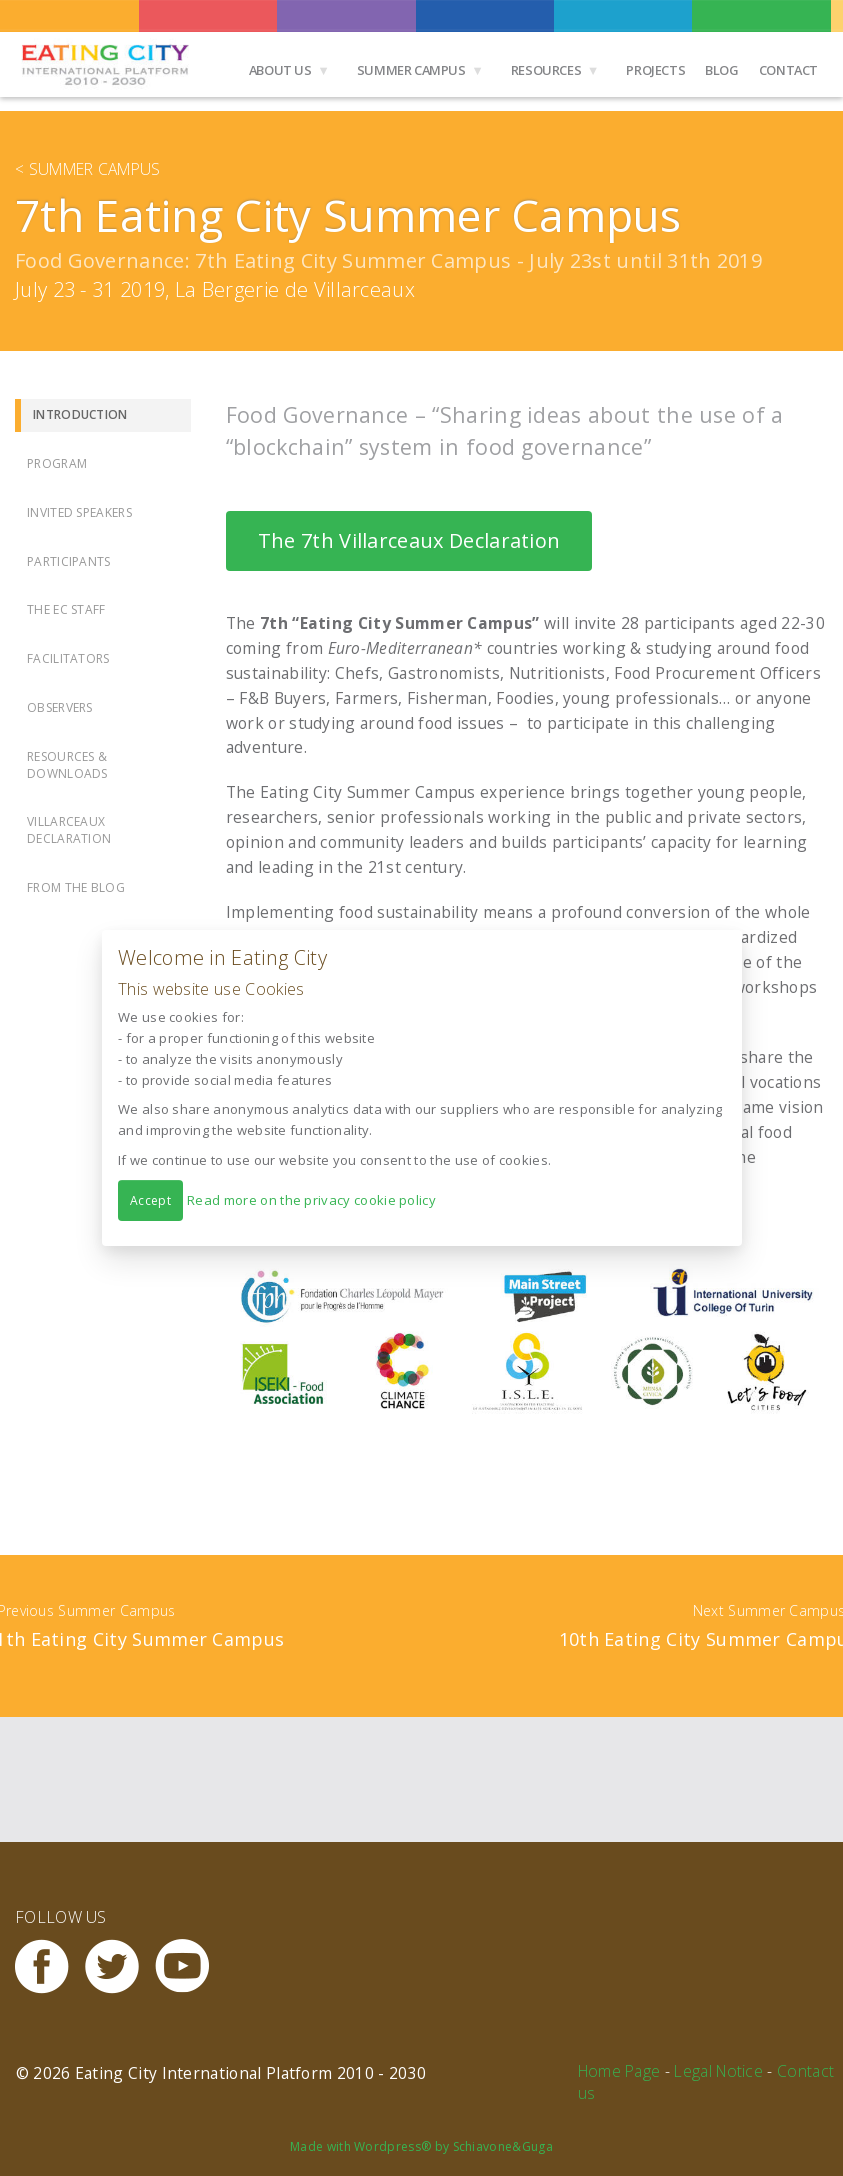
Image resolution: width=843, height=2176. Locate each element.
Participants (69, 561)
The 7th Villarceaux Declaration (409, 540)
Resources (546, 70)
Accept (150, 1200)
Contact (788, 70)
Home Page (619, 2071)
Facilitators (68, 658)
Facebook (50, 1966)
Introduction (80, 414)
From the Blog (76, 887)
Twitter (120, 1966)
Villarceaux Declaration (69, 830)
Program (57, 463)
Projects (655, 70)
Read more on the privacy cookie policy (311, 1200)
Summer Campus (411, 70)
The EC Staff (66, 609)
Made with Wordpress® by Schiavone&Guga (421, 2146)
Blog (721, 70)
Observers (60, 707)
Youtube (190, 1966)
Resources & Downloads (67, 765)
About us (280, 70)
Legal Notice (718, 2071)
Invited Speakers (79, 512)
